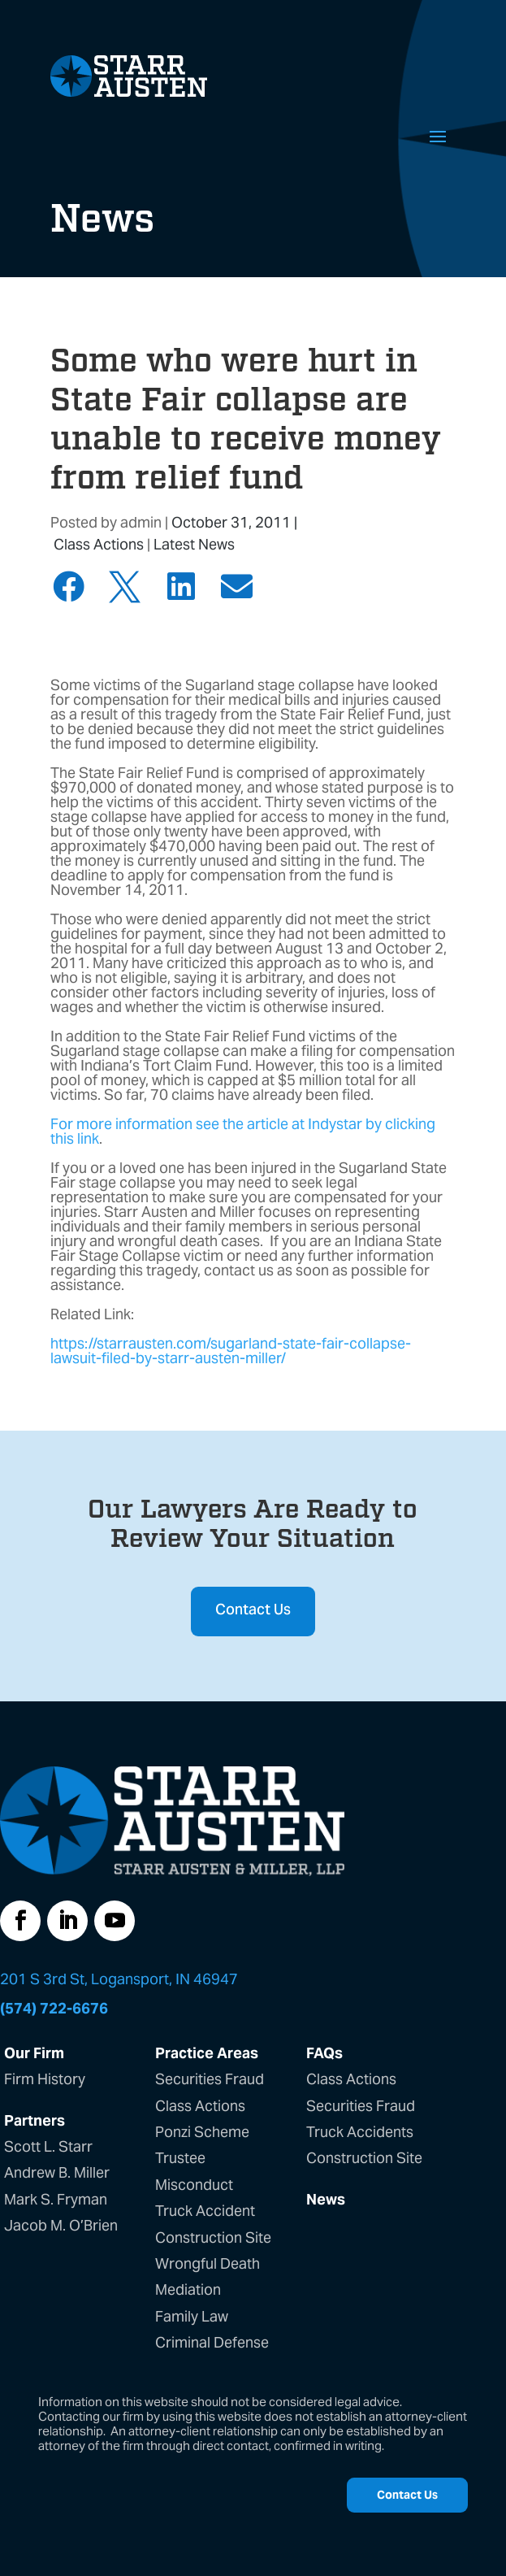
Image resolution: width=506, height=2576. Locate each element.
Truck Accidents (359, 2131)
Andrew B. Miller (57, 2172)
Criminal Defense (212, 2342)
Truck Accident (205, 2210)
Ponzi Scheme (202, 2131)
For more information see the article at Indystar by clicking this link (242, 1131)
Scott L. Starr (48, 2146)
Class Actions (99, 544)
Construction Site (213, 2237)
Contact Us (253, 1611)
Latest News (194, 544)
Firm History (44, 2079)
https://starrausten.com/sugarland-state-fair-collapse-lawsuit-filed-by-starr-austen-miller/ (230, 1350)
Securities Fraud (209, 2079)
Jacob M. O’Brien (61, 2225)
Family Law (191, 2316)
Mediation (188, 2289)
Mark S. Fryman (55, 2199)
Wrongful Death (207, 2263)
